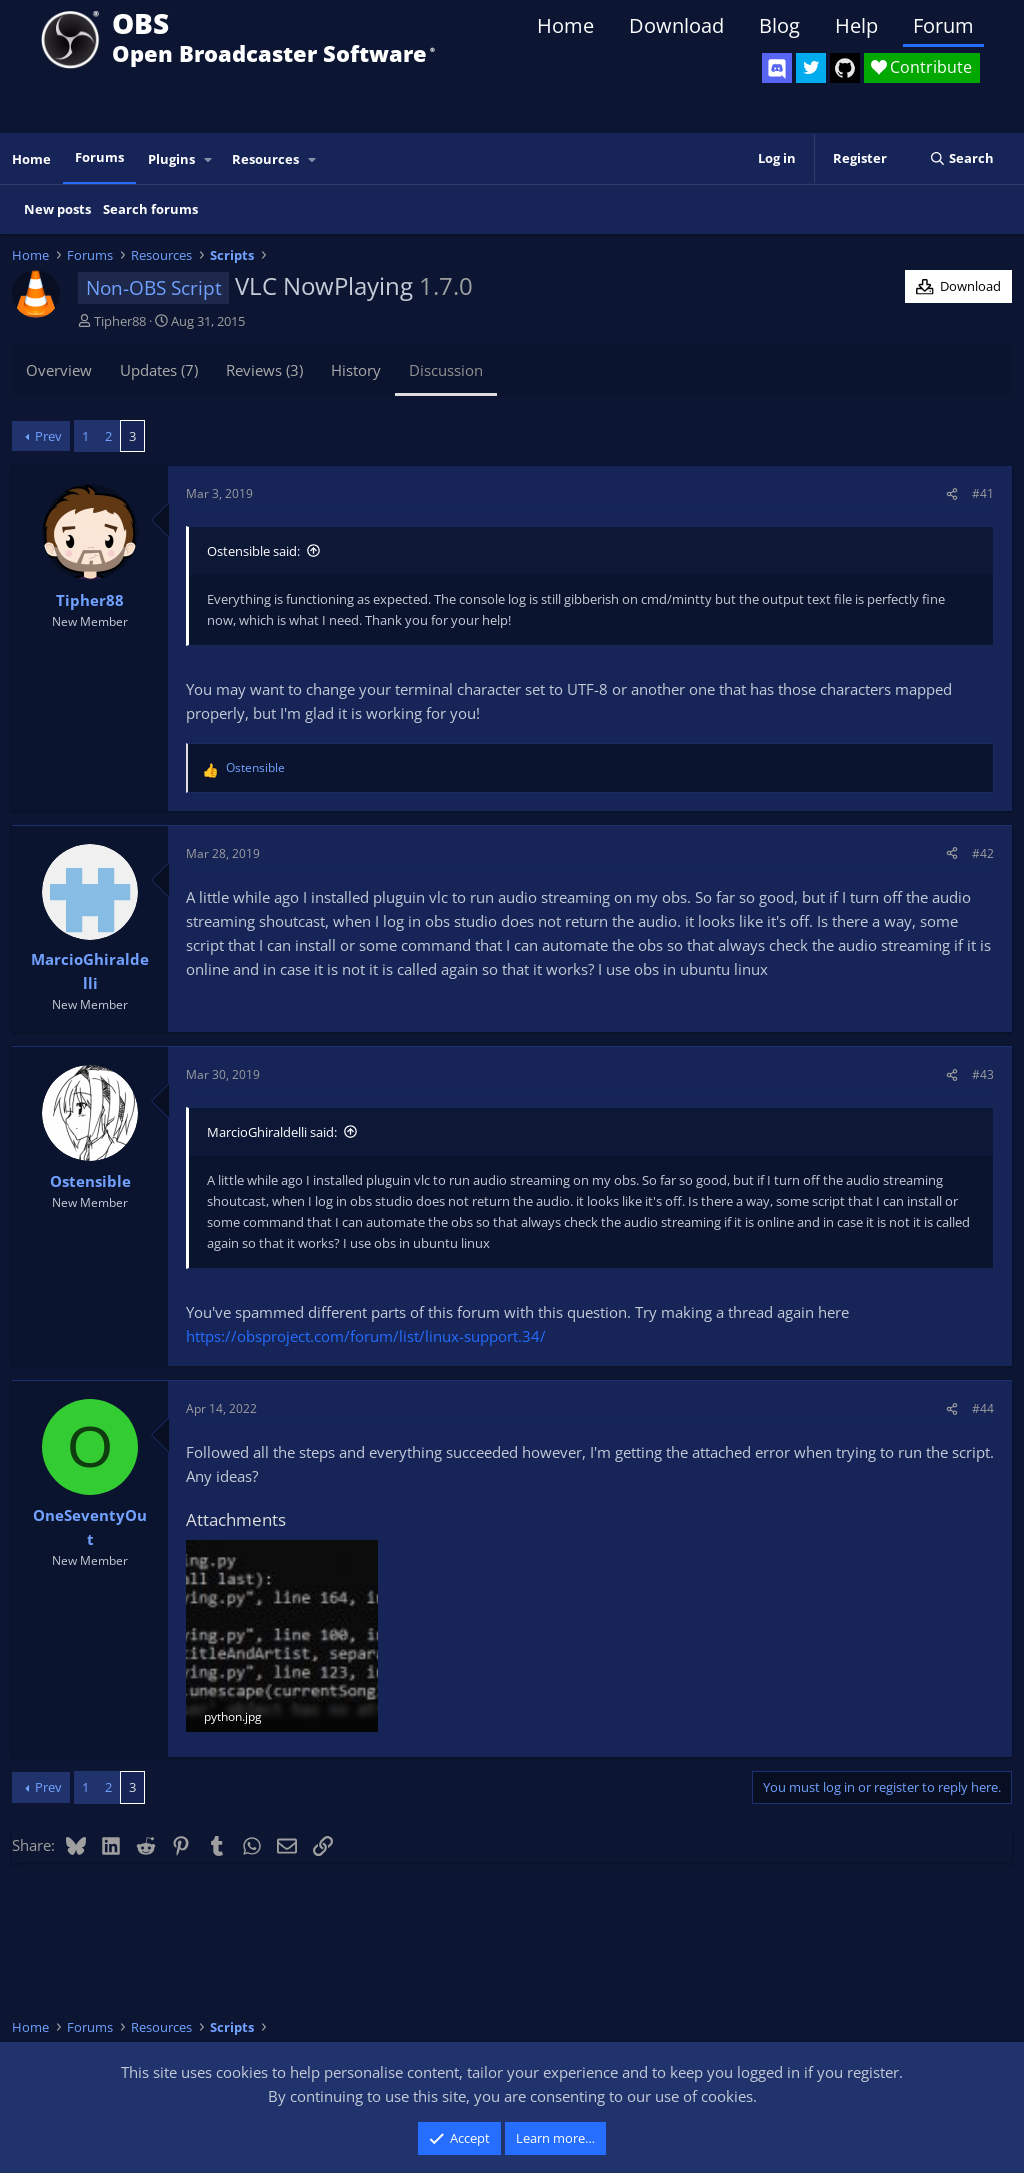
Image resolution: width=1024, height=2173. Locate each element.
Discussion (446, 370)
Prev (48, 436)
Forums (99, 157)
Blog (779, 25)
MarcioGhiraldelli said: (272, 1132)
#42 (983, 853)
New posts (57, 209)
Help (856, 25)
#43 (983, 1074)
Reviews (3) (264, 370)
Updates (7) (159, 370)
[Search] (961, 158)
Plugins (171, 159)
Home (565, 25)
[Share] (952, 493)
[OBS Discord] (777, 68)
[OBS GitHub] (845, 68)
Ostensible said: (253, 551)
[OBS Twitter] (811, 68)
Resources (265, 159)
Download (676, 25)
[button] (209, 159)
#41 (983, 493)
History (356, 370)
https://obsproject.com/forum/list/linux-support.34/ (366, 1336)
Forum (943, 25)
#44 (983, 1408)
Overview (59, 370)
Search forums (150, 209)
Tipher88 (120, 321)
